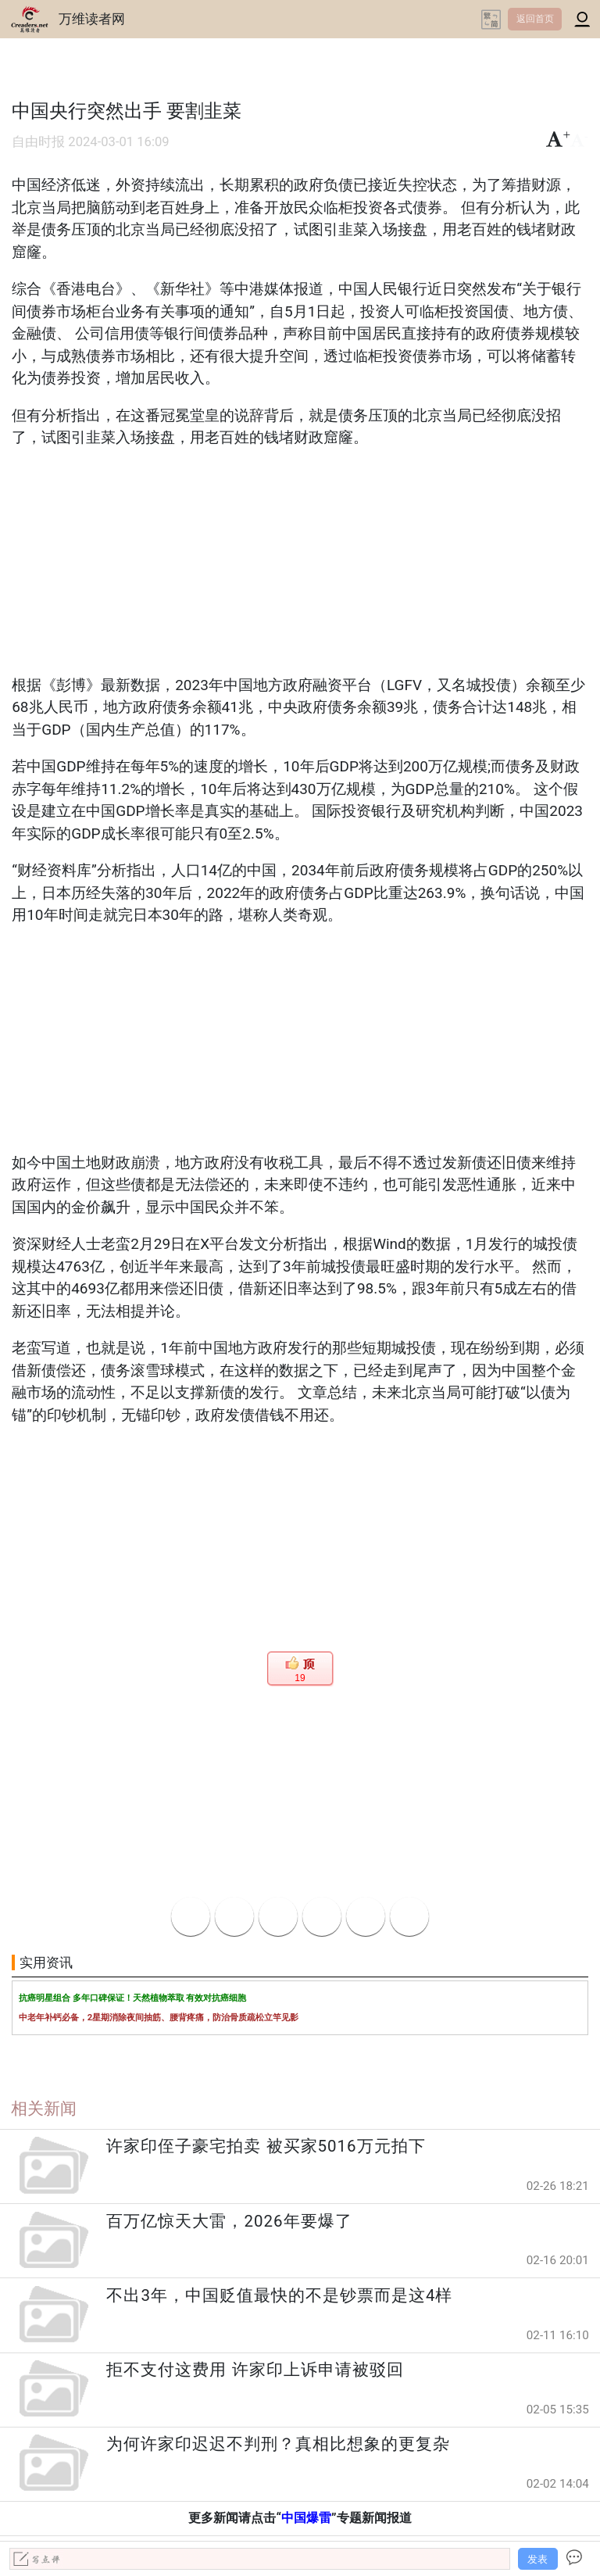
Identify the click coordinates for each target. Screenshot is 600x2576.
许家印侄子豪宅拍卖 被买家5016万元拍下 (265, 2146)
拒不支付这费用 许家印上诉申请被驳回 (254, 2369)
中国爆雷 (306, 2517)
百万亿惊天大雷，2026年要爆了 (229, 2221)
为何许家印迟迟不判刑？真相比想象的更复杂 (278, 2444)
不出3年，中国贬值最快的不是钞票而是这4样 (279, 2295)
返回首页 (535, 18)
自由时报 (38, 141)
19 (300, 1678)
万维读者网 (92, 19)
